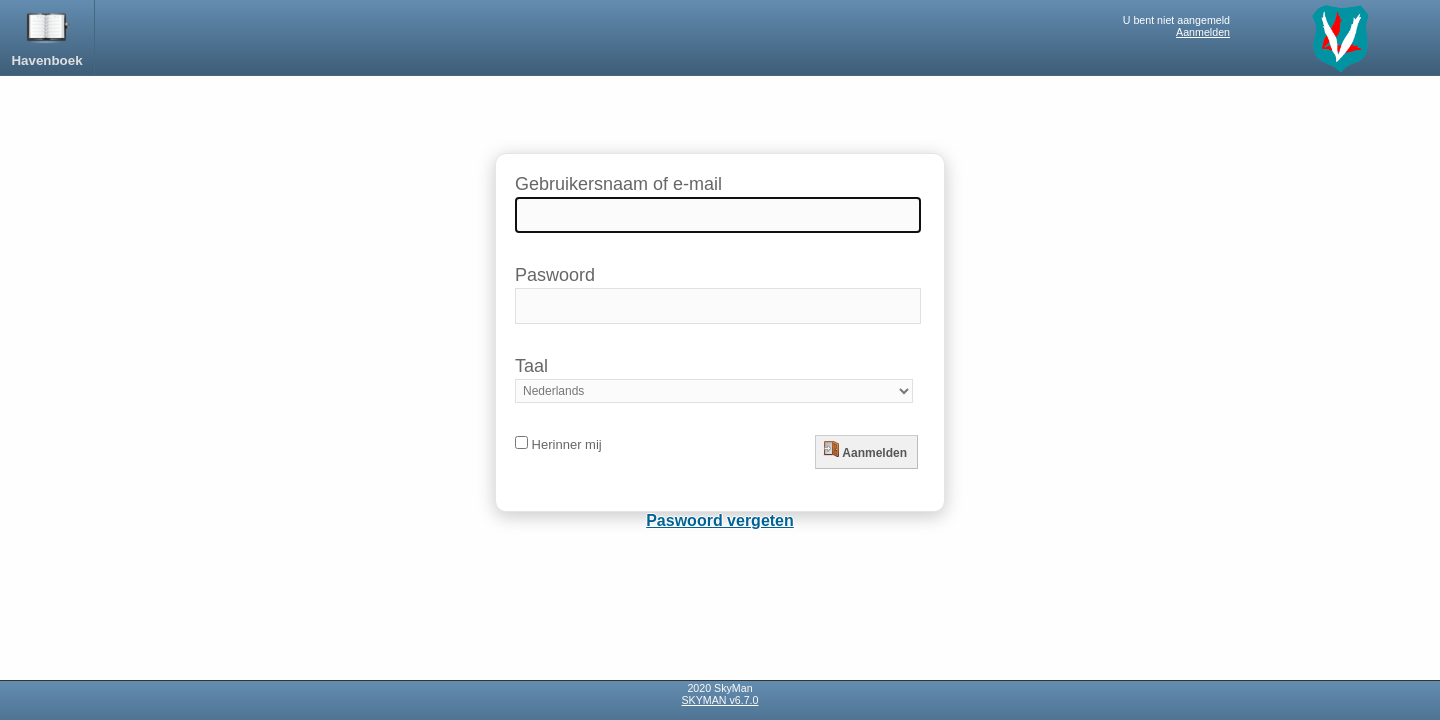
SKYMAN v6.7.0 (720, 700)
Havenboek (46, 36)
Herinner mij (558, 444)
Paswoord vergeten (720, 520)
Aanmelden (1203, 32)
